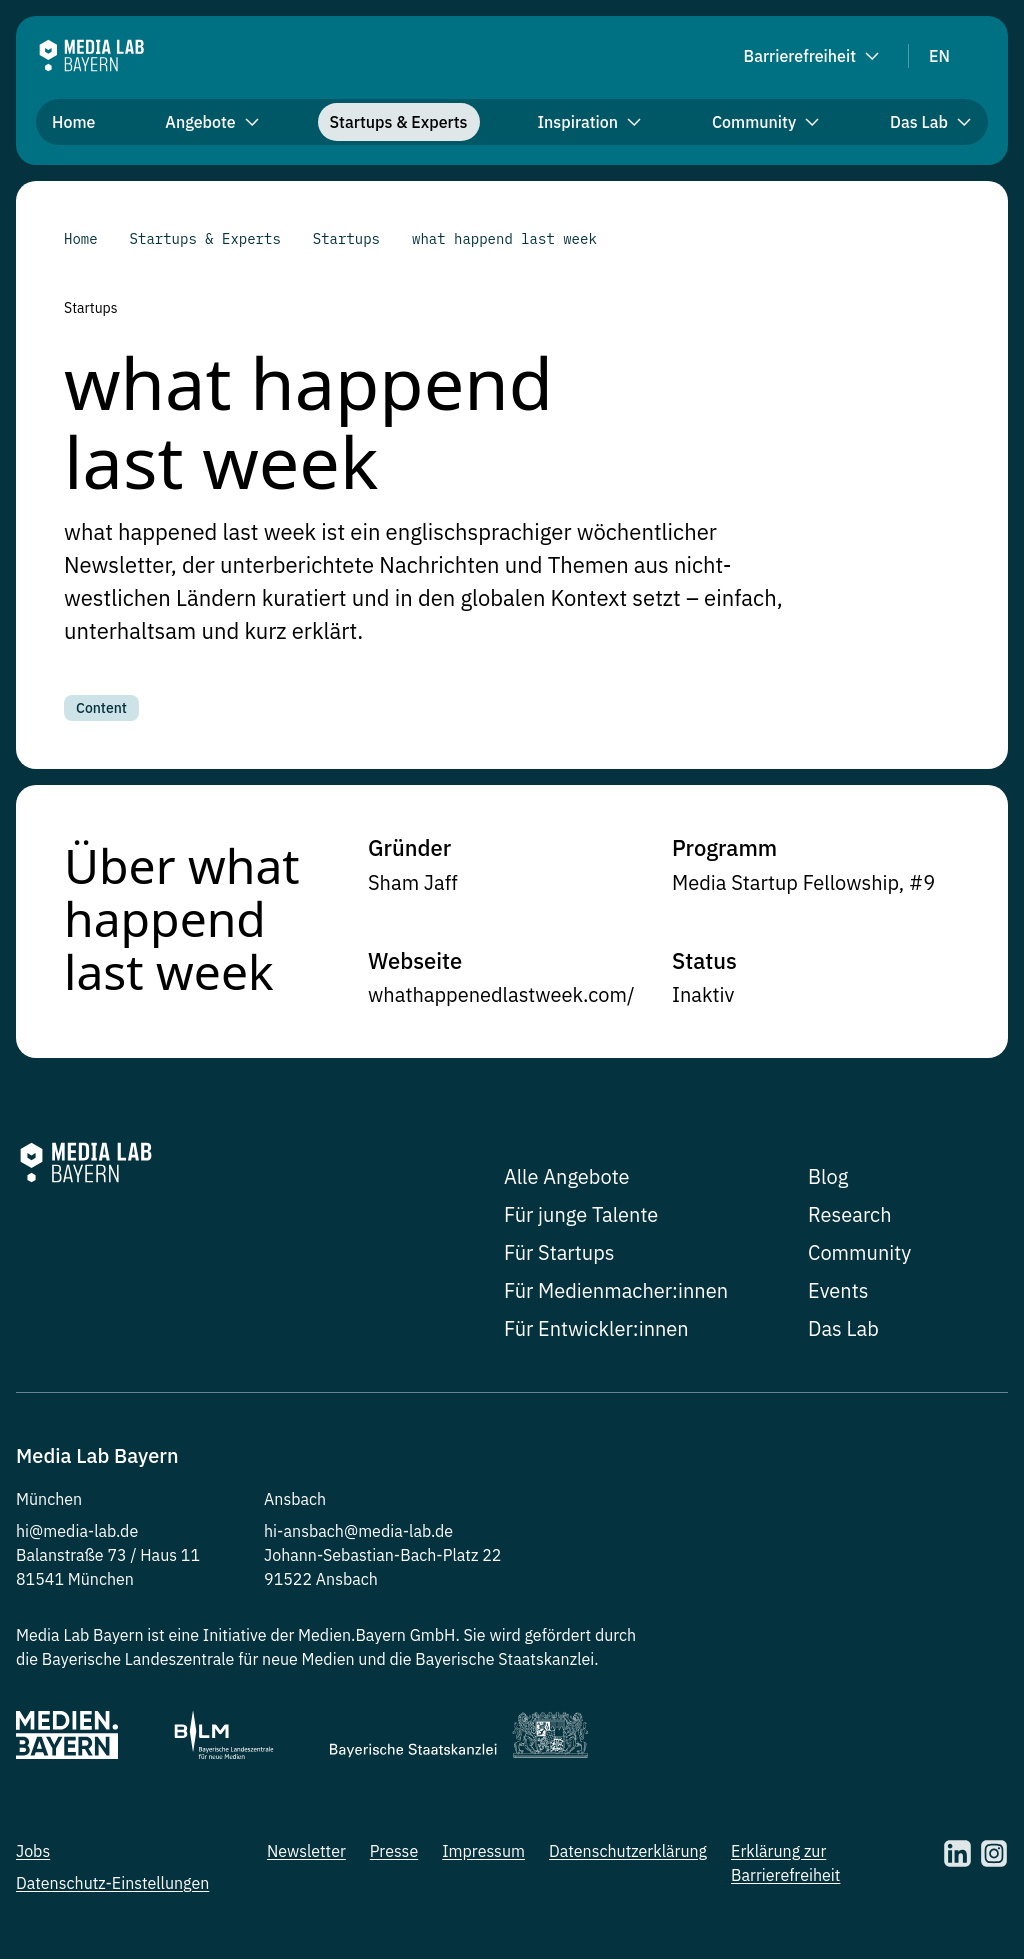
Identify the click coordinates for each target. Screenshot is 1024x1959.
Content (101, 708)
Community (859, 1252)
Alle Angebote (567, 1176)
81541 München (75, 1579)
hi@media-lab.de (77, 1531)
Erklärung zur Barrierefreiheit (785, 1863)
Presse (394, 1851)
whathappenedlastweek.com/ (501, 994)
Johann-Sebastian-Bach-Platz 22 (382, 1555)
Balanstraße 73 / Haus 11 (108, 1555)
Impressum (483, 1851)
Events (838, 1290)
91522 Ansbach (321, 1579)
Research (850, 1214)
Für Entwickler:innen (596, 1328)
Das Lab (843, 1328)
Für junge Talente (581, 1214)
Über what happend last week (182, 915)
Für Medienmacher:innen (616, 1290)
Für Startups (559, 1252)
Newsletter (306, 1851)
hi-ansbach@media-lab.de (358, 1531)
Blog (828, 1176)
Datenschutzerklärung (628, 1851)
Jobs (33, 1851)
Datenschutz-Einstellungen (112, 1883)
